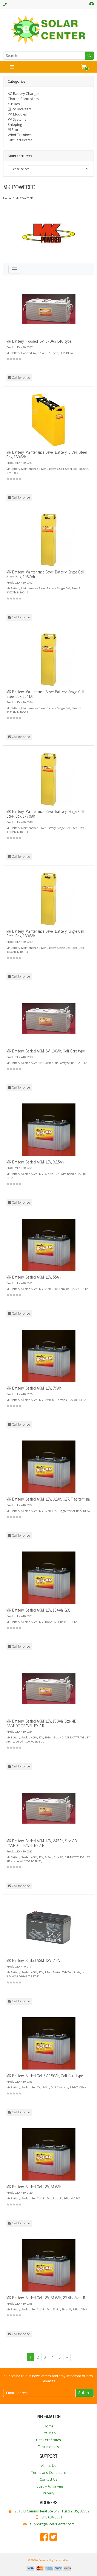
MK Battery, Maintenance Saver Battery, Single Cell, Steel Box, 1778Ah (45, 813)
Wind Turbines (20, 134)
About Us (48, 2465)
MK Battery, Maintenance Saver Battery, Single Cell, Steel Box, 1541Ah (45, 694)
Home (7, 198)
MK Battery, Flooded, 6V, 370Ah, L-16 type (39, 341)
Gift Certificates (20, 140)
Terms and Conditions (48, 2472)
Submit (84, 2393)
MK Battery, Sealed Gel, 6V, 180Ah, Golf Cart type (44, 2075)
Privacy (48, 2493)
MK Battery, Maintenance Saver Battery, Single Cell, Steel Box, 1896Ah (45, 933)
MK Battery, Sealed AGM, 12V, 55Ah (33, 1277)
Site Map (49, 2433)
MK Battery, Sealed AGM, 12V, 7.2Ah (34, 1960)
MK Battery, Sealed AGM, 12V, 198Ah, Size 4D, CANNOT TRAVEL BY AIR (41, 1723)
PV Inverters (22, 109)
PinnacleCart (61, 2560)
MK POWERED (24, 198)
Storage (18, 129)
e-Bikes (14, 104)
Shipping (15, 124)
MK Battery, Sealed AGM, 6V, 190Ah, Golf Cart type (45, 1051)
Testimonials (48, 2446)
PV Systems (17, 119)
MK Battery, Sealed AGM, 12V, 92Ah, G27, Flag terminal (48, 1499)
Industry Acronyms (48, 2486)
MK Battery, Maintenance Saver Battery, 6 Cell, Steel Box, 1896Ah (46, 454)
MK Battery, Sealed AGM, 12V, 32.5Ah (35, 1162)
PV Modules (17, 114)
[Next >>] (67, 2357)
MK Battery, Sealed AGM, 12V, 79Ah (33, 1388)
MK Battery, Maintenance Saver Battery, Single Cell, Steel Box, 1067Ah (45, 574)
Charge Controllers (23, 98)
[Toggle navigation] (12, 67)
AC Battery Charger (23, 93)
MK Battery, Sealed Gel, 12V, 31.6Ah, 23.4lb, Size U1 (45, 2297)
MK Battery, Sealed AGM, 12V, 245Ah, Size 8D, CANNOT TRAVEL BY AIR (42, 1843)
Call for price (19, 378)
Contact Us (48, 2479)
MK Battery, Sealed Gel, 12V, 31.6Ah (33, 2186)
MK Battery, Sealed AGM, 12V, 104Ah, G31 (38, 1610)
